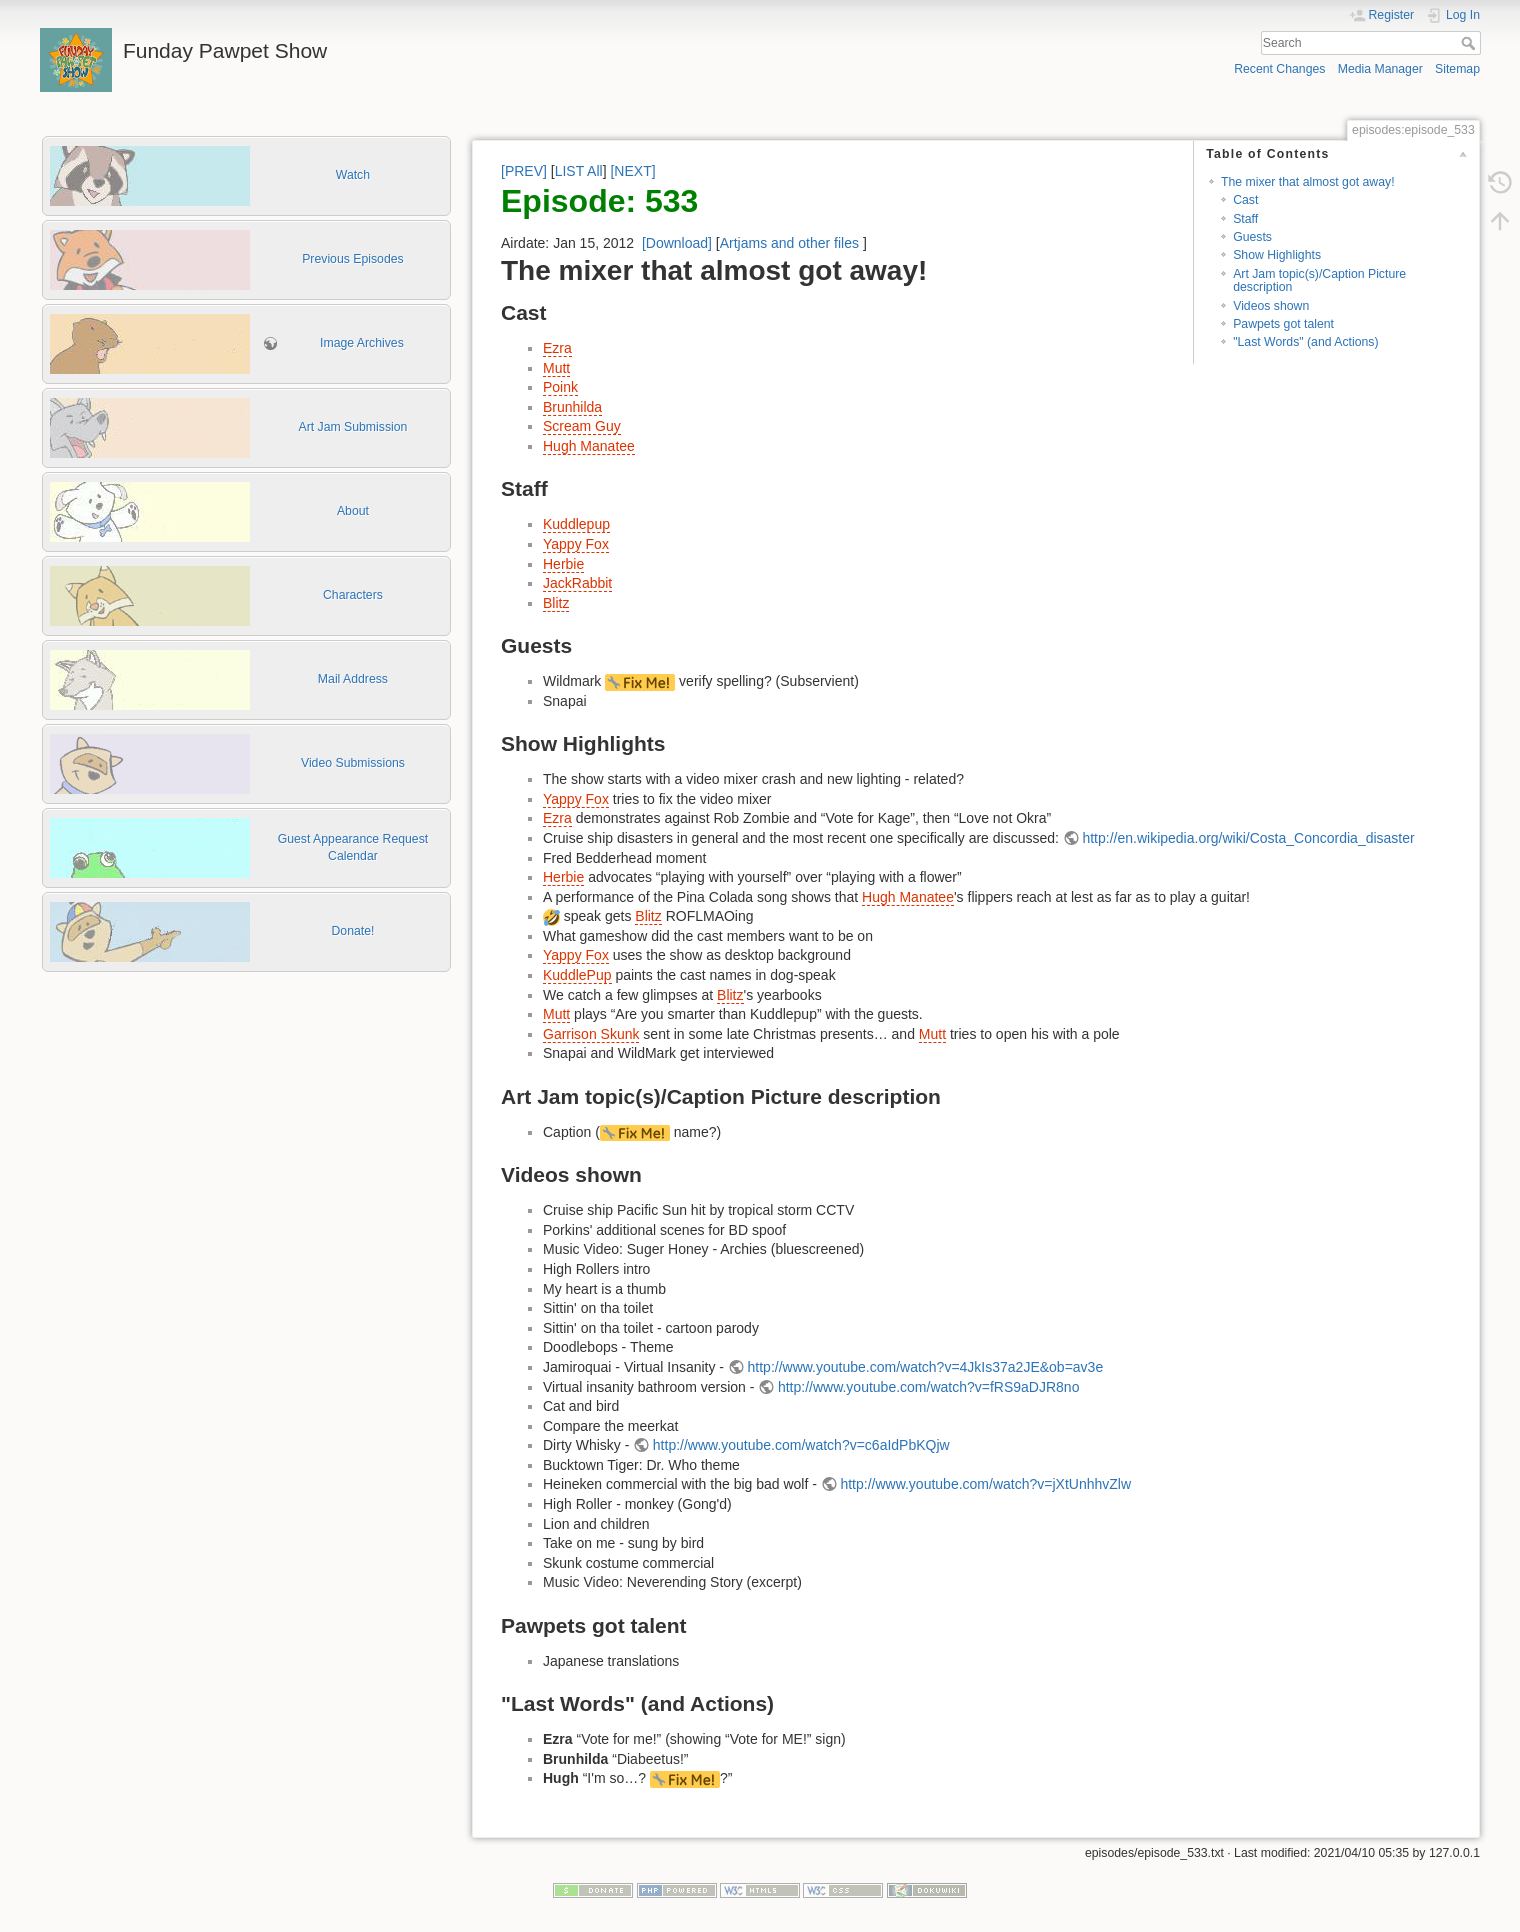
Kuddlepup (576, 524)
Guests (1252, 237)
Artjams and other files (789, 243)
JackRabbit (577, 583)
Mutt (556, 368)
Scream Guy (582, 426)
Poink (560, 387)
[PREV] (524, 171)
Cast (1245, 200)
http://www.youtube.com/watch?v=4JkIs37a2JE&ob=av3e (926, 1367)
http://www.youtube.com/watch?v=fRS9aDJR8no (929, 1387)
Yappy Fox (576, 544)
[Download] (677, 243)
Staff (1245, 219)
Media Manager (1380, 69)
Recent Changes (1279, 69)
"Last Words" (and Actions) (1305, 342)
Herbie (563, 564)
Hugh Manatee (589, 446)
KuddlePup (577, 975)
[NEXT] (632, 171)
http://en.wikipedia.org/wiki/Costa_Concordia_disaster (1248, 838)
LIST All (579, 171)
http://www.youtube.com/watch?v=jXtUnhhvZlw (985, 1484)
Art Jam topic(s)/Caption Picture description (1319, 280)
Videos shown (1271, 306)
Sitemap (1457, 69)
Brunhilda (572, 407)
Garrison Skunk (591, 1034)
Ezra (557, 348)
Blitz (556, 603)
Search (1470, 43)
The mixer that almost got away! (1308, 182)
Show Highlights (1277, 255)
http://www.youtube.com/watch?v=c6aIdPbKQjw (801, 1445)
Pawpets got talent (1283, 324)
